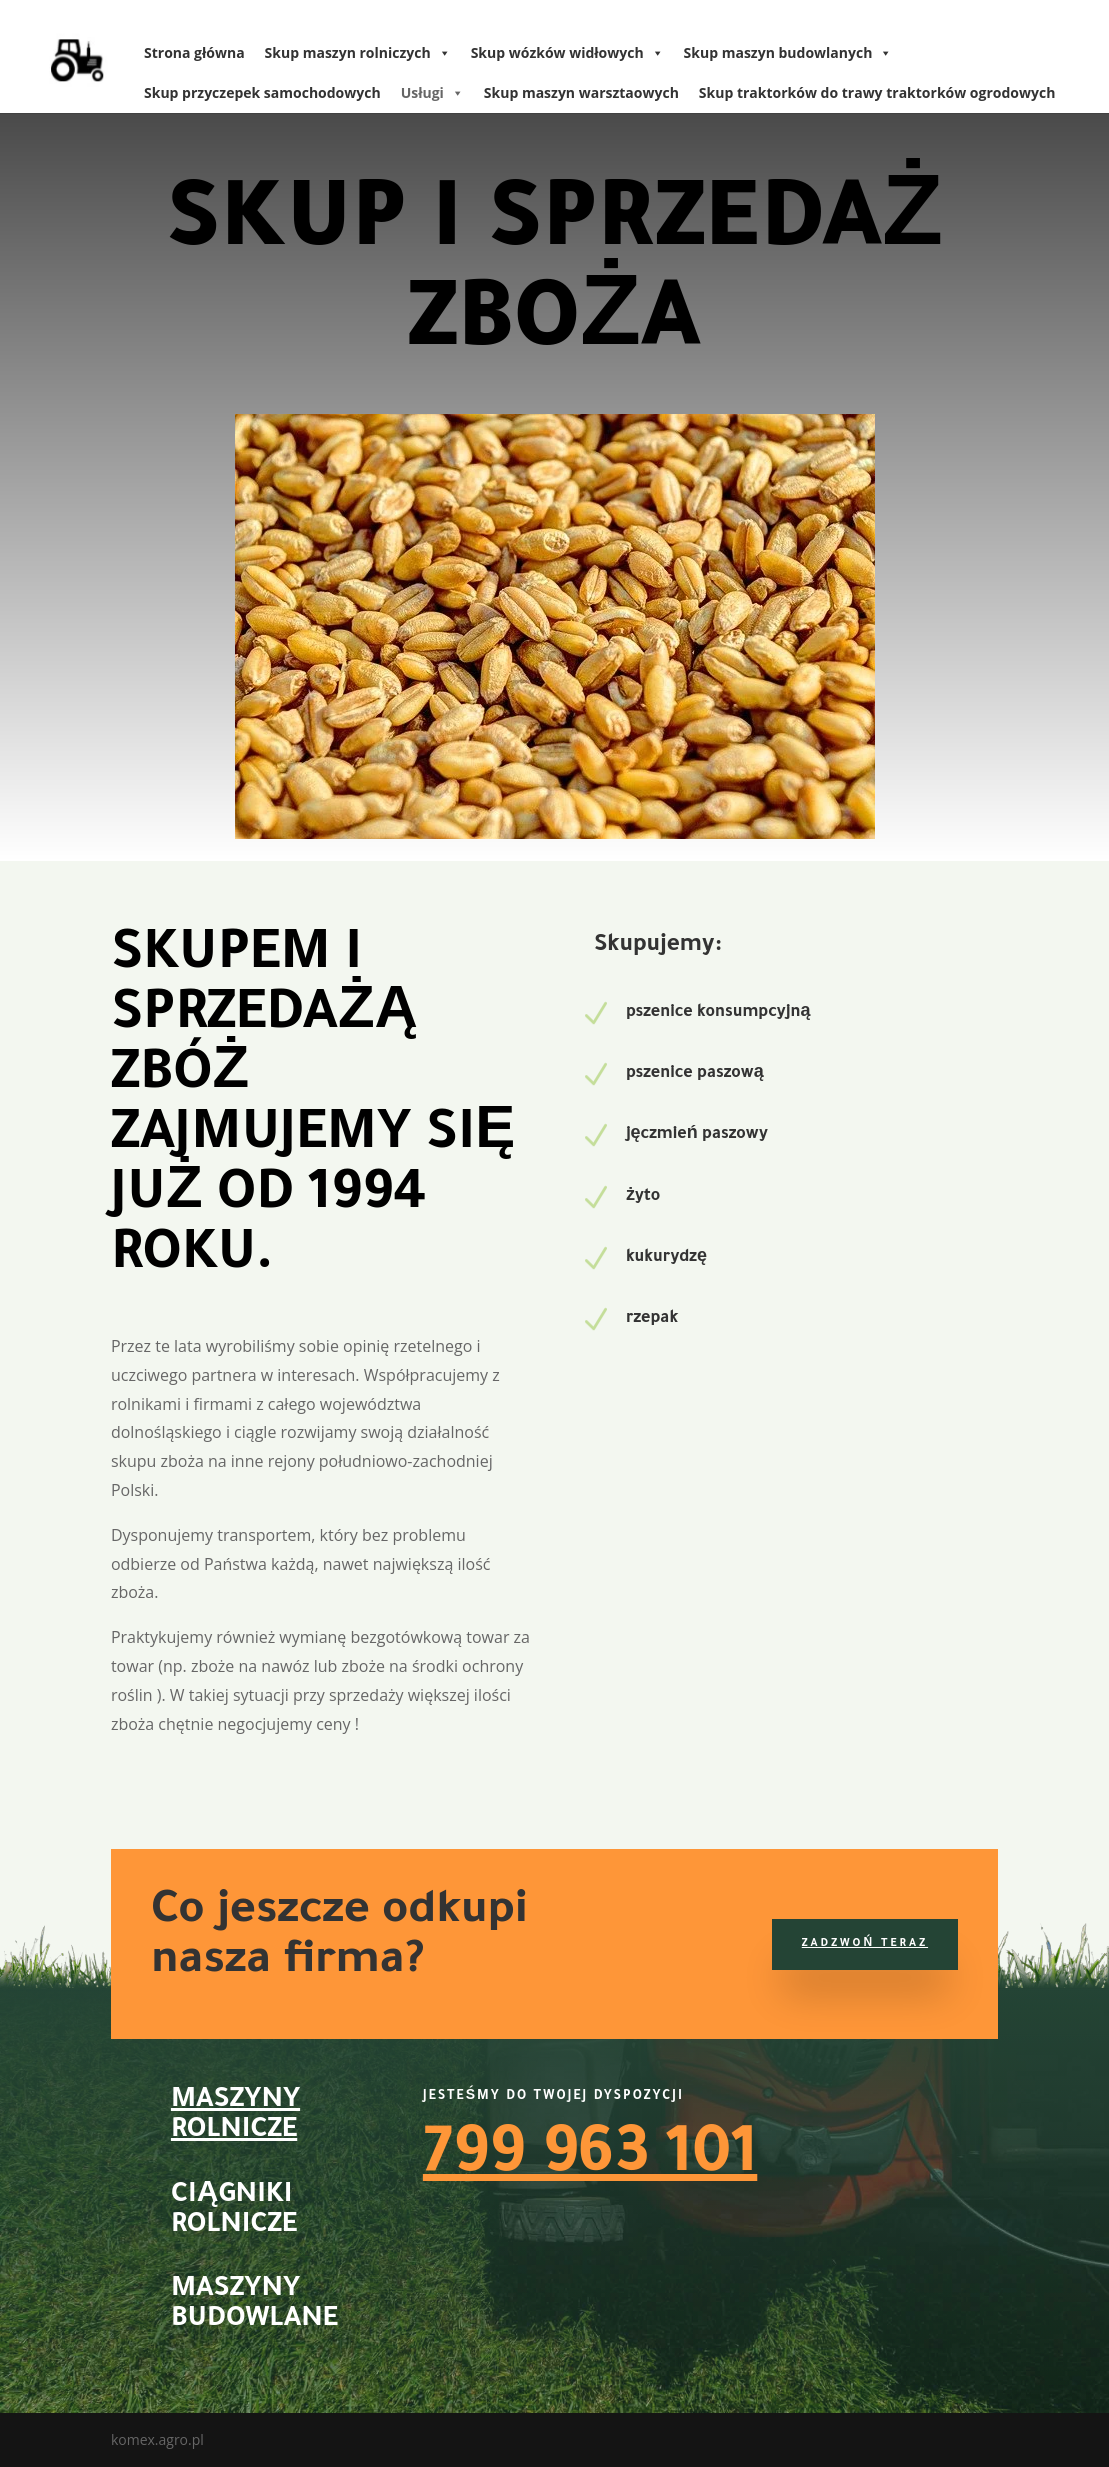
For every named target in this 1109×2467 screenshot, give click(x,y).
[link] (71, 54)
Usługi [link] (432, 93)
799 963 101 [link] (590, 2160)
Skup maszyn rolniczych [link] (358, 53)
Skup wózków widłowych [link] (567, 53)
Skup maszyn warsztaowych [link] (581, 92)
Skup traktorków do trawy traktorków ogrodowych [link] (877, 92)
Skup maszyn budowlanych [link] (788, 53)
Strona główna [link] (194, 52)
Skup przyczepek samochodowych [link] (262, 92)
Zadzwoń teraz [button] (865, 1944)
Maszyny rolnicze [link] (235, 2117)
